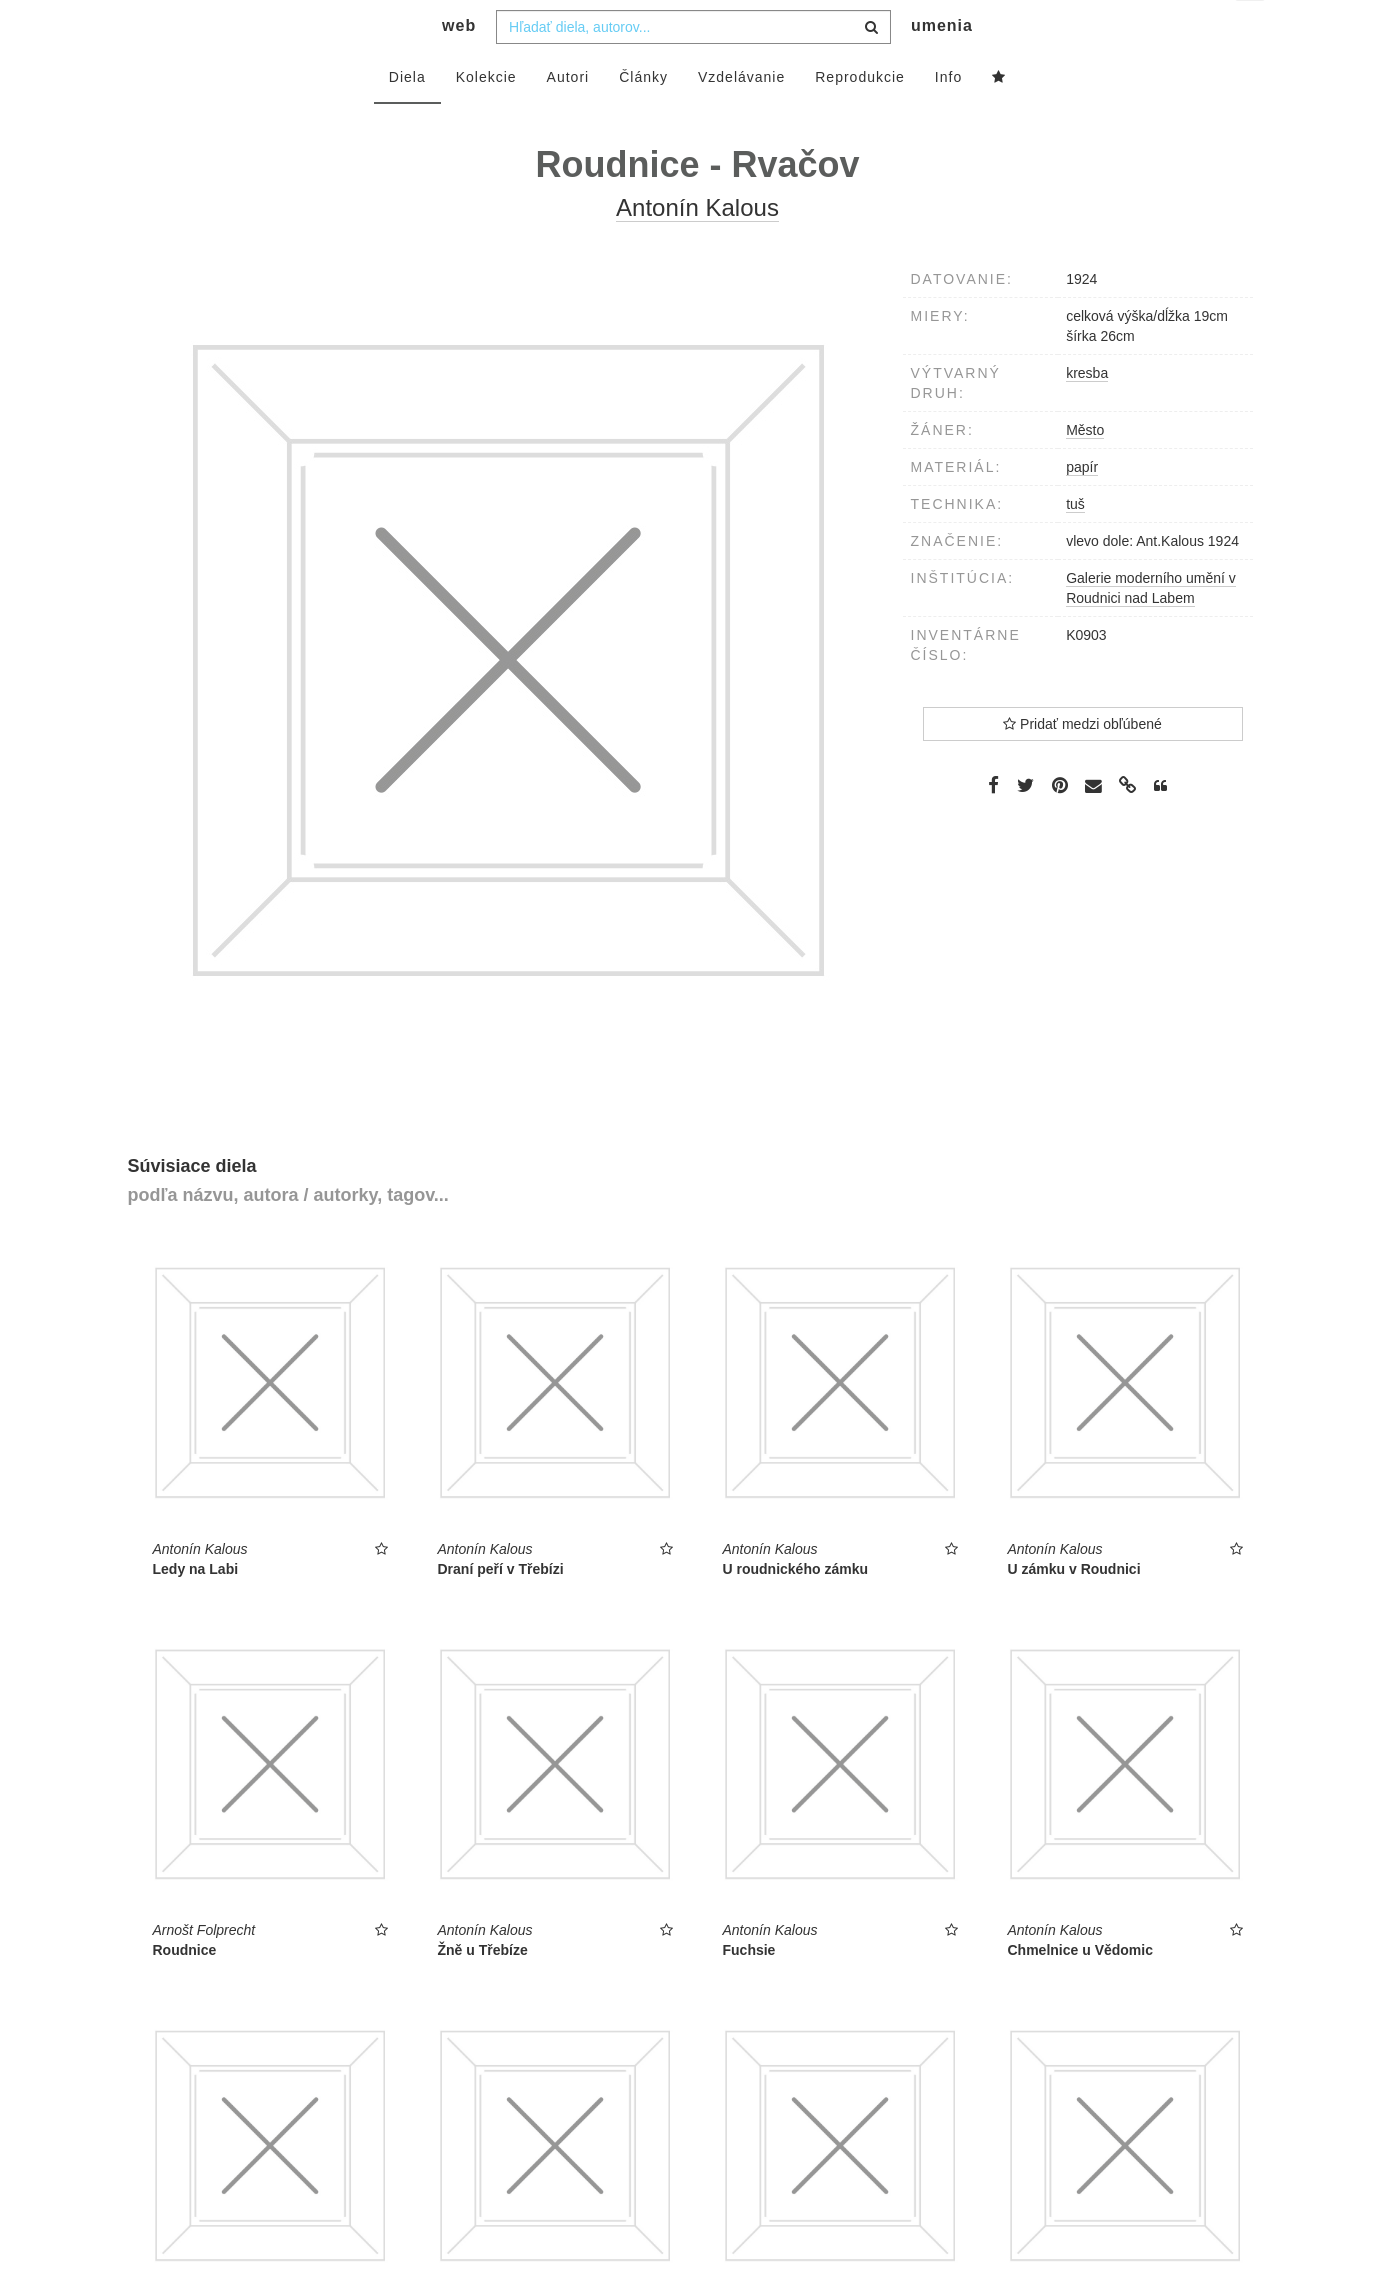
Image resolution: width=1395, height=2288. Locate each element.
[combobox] (693, 67)
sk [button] (1251, 30)
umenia (942, 65)
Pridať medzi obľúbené (1082, 764)
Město (1085, 470)
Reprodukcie (860, 117)
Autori (568, 117)
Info (948, 117)
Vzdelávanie (741, 117)
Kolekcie (486, 117)
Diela (407, 117)
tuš (1075, 544)
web (459, 65)
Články (643, 117)
